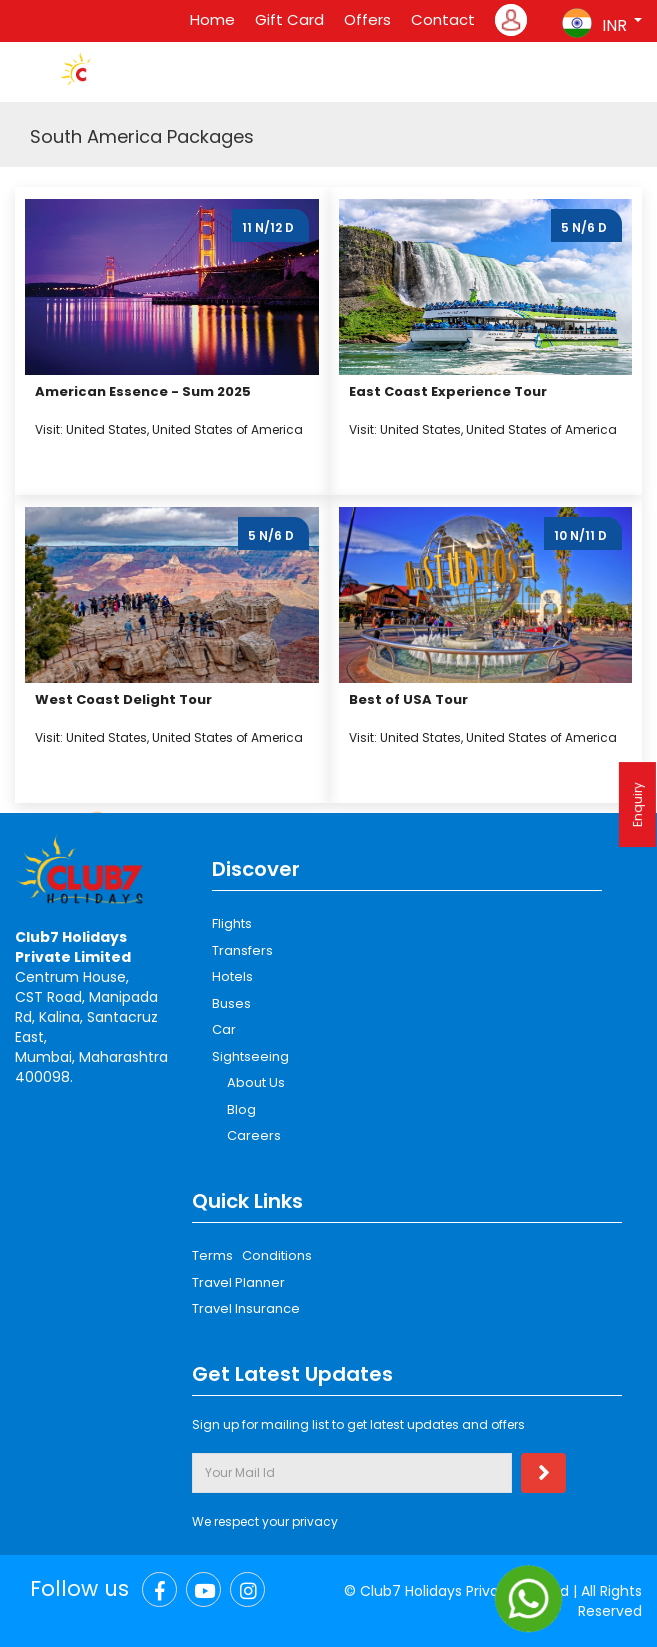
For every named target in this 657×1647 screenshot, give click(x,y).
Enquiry (637, 804)
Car (224, 1029)
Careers (254, 1135)
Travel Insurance (246, 1308)
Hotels (232, 976)
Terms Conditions (252, 1255)
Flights (232, 923)
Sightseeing (250, 1056)
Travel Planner (238, 1282)
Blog (241, 1109)
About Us (256, 1082)
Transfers (242, 950)
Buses (231, 1003)
